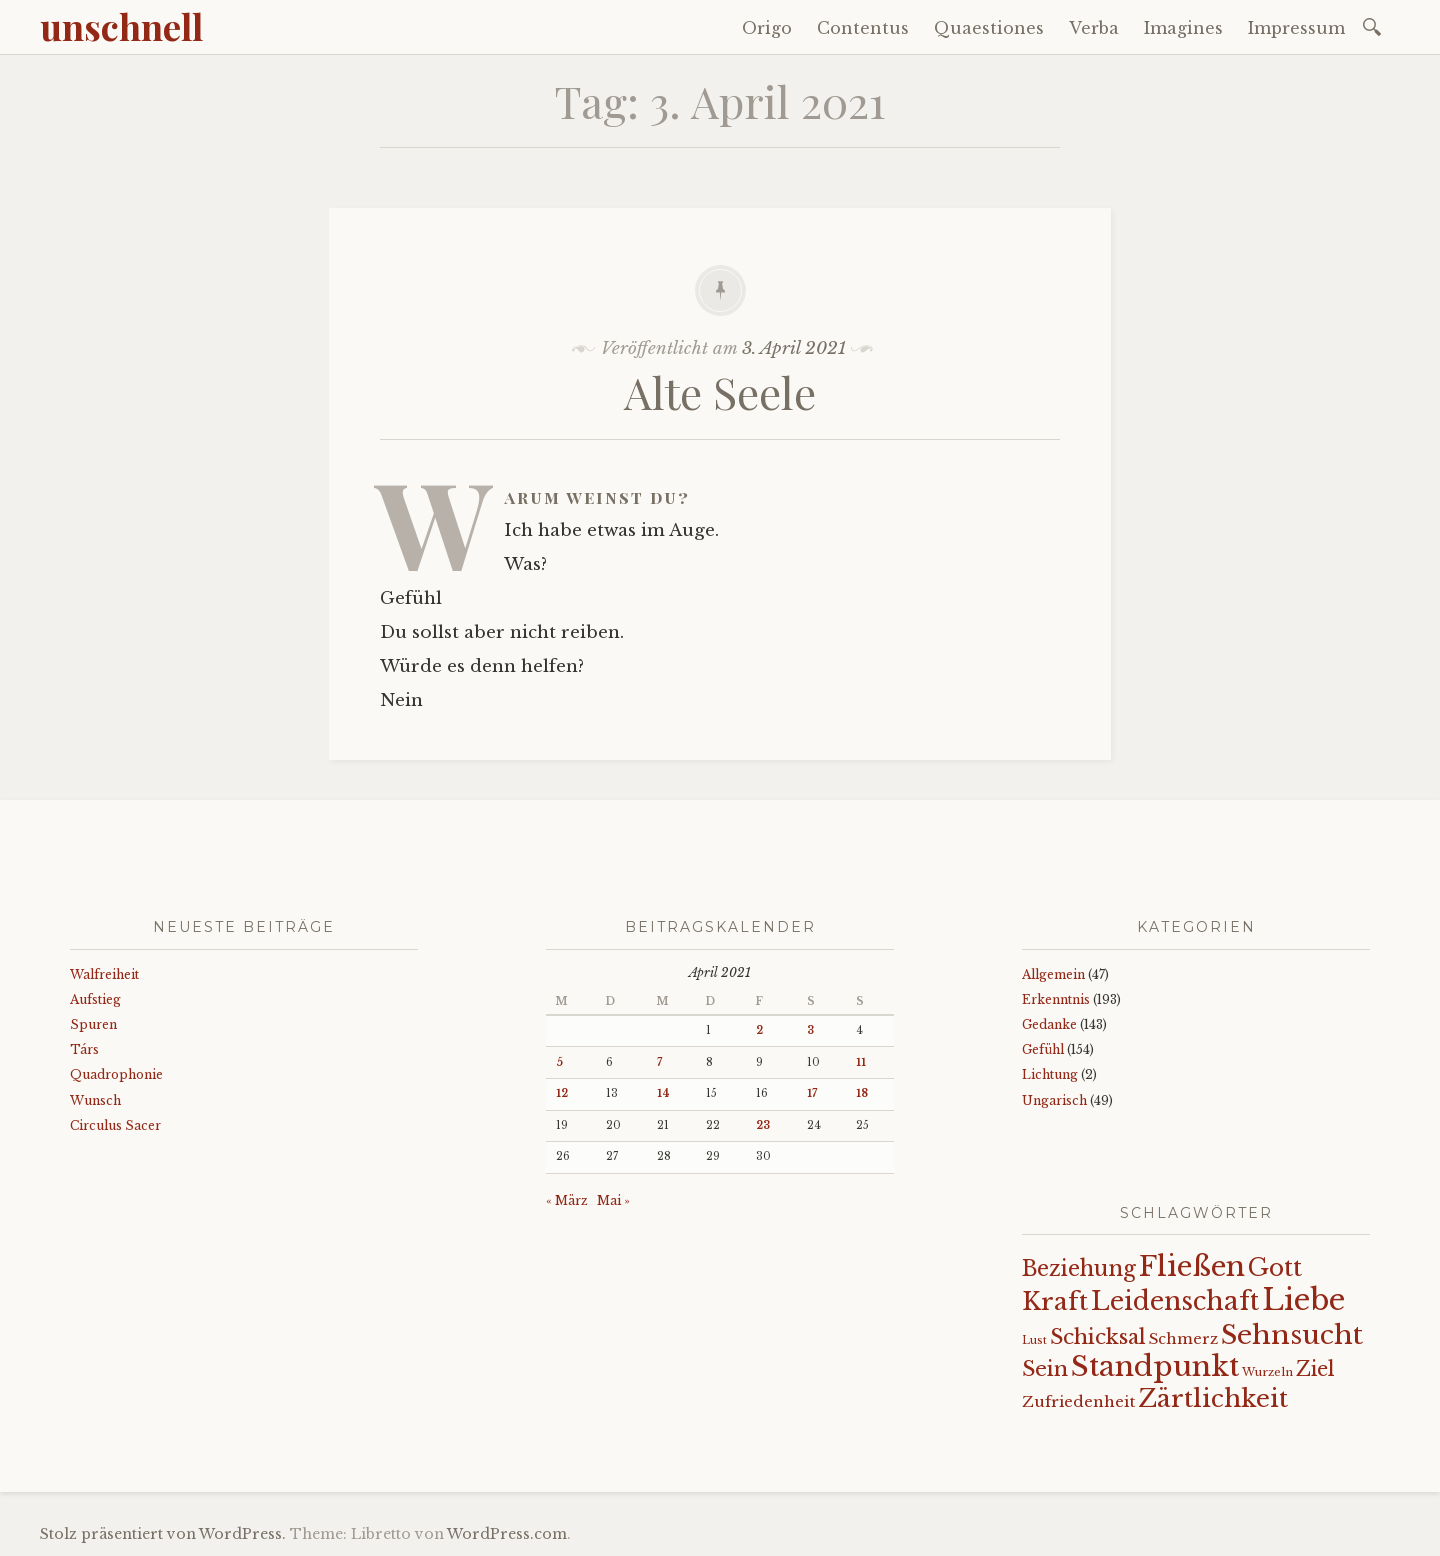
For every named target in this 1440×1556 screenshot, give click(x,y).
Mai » (613, 1200)
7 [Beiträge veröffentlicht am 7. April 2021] (659, 1062)
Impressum (1296, 28)
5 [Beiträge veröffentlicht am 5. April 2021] (559, 1062)
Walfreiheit (104, 974)
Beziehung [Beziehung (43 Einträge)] (1079, 1269)
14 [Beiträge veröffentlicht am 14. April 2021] (663, 1093)
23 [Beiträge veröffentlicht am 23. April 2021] (763, 1125)
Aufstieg (95, 999)
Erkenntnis (1056, 999)
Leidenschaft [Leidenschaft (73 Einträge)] (1175, 1301)
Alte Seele (720, 391)
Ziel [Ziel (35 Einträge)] (1315, 1369)
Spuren (93, 1024)
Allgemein (1053, 974)
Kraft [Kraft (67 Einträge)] (1055, 1301)
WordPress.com (507, 1534)
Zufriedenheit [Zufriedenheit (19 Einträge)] (1078, 1401)
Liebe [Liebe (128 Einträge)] (1303, 1300)
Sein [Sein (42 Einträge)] (1045, 1369)
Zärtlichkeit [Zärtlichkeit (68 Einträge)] (1213, 1398)
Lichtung (1050, 1074)
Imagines (1183, 28)
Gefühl (1043, 1049)
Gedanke (1049, 1024)
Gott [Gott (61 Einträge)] (1275, 1267)
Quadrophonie (116, 1074)
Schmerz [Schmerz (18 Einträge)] (1183, 1339)
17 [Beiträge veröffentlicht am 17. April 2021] (812, 1093)
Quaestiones (989, 28)
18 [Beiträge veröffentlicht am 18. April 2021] (862, 1093)
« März (567, 1200)
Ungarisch (1054, 1100)
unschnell (121, 26)
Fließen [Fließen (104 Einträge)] (1192, 1266)
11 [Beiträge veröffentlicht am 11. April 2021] (861, 1062)
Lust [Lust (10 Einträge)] (1034, 1340)
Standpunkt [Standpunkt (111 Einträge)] (1155, 1366)
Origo (767, 28)
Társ (84, 1049)
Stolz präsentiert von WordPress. (163, 1534)
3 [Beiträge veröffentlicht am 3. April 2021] (810, 1030)
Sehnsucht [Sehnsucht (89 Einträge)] (1292, 1334)
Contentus (863, 28)
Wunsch (95, 1100)
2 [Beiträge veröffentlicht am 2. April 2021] (759, 1030)
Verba (1094, 28)
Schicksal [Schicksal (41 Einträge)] (1098, 1337)
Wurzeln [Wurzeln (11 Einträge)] (1267, 1372)
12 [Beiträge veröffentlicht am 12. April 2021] (562, 1093)
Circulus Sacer (115, 1125)
